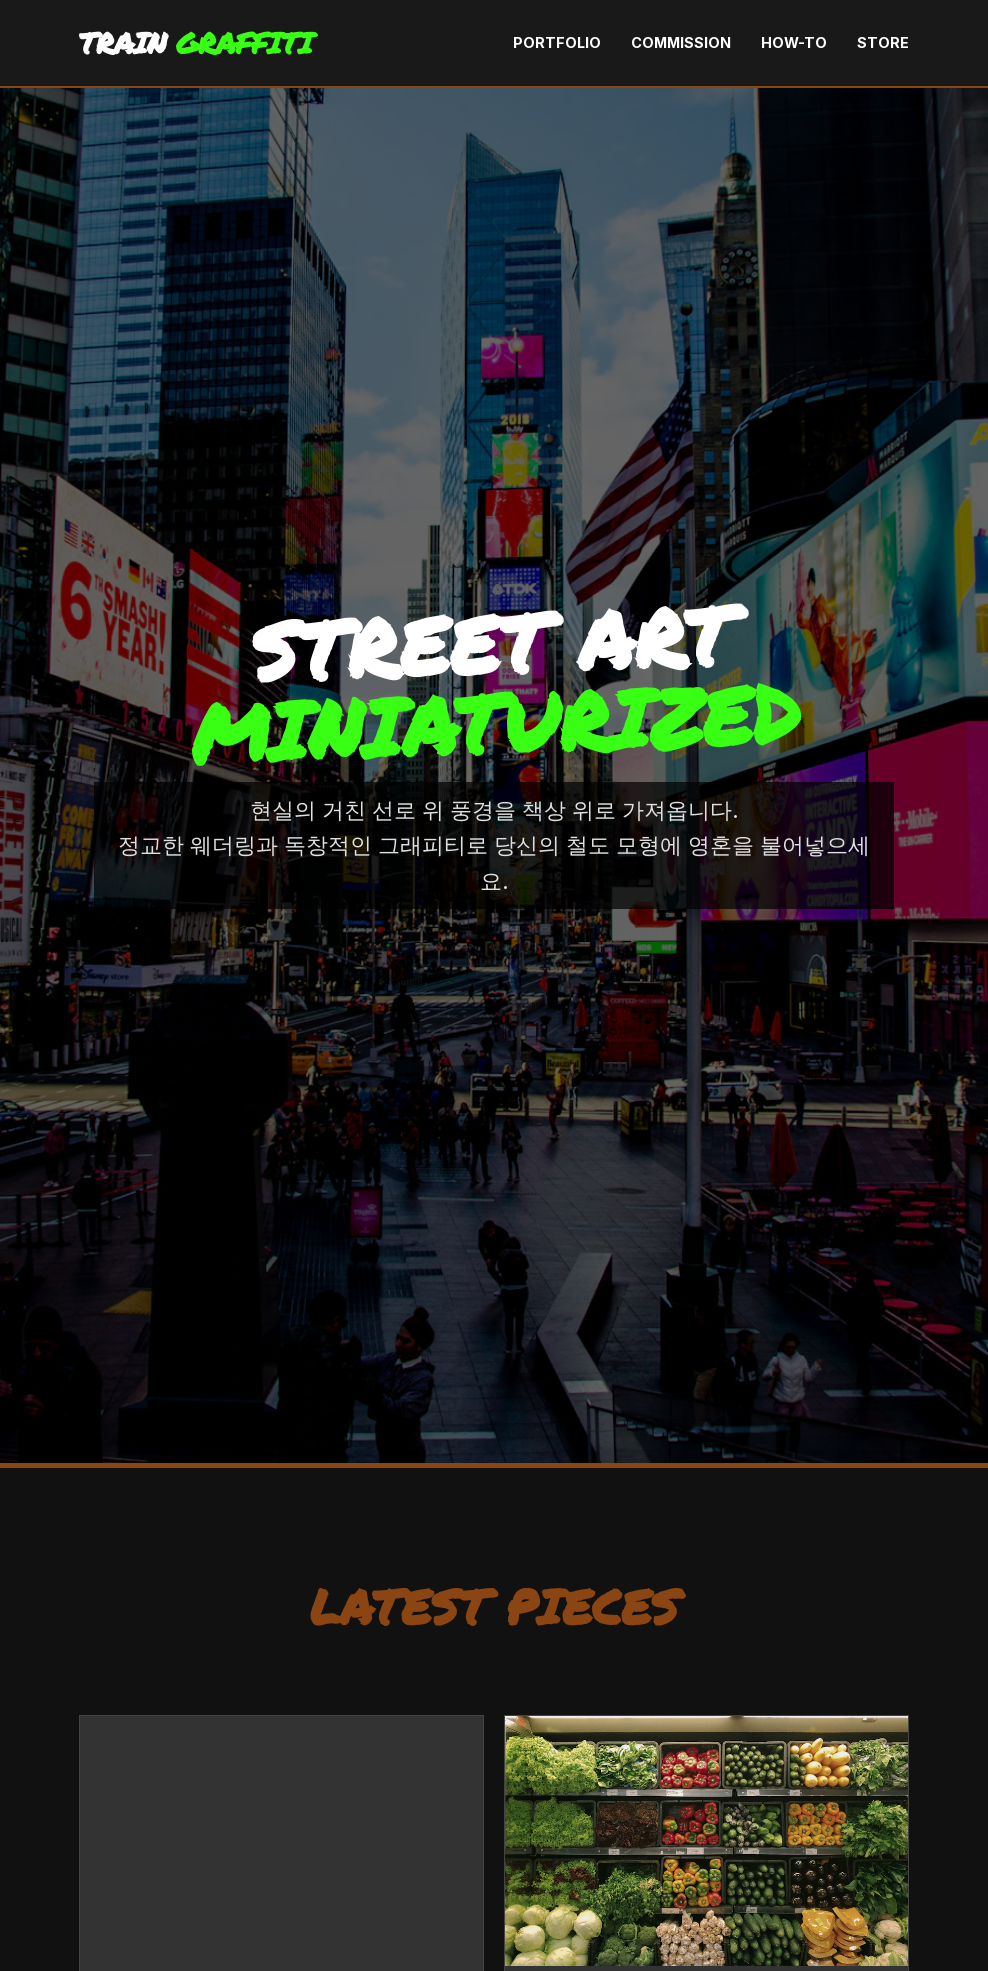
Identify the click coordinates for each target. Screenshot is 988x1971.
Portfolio (557, 42)
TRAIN (195, 42)
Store (883, 42)
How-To (794, 42)
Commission (681, 42)
